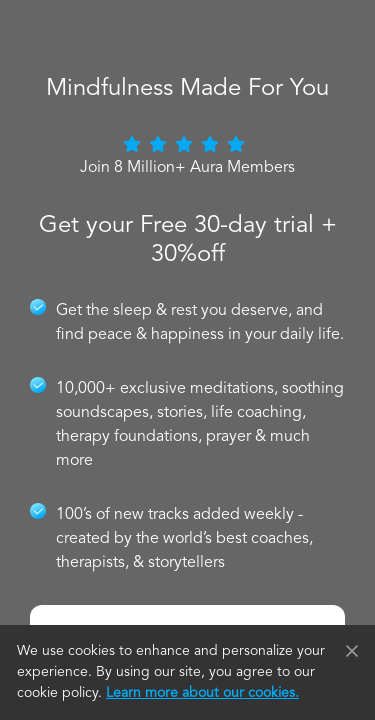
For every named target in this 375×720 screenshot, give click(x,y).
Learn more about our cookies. (202, 693)
